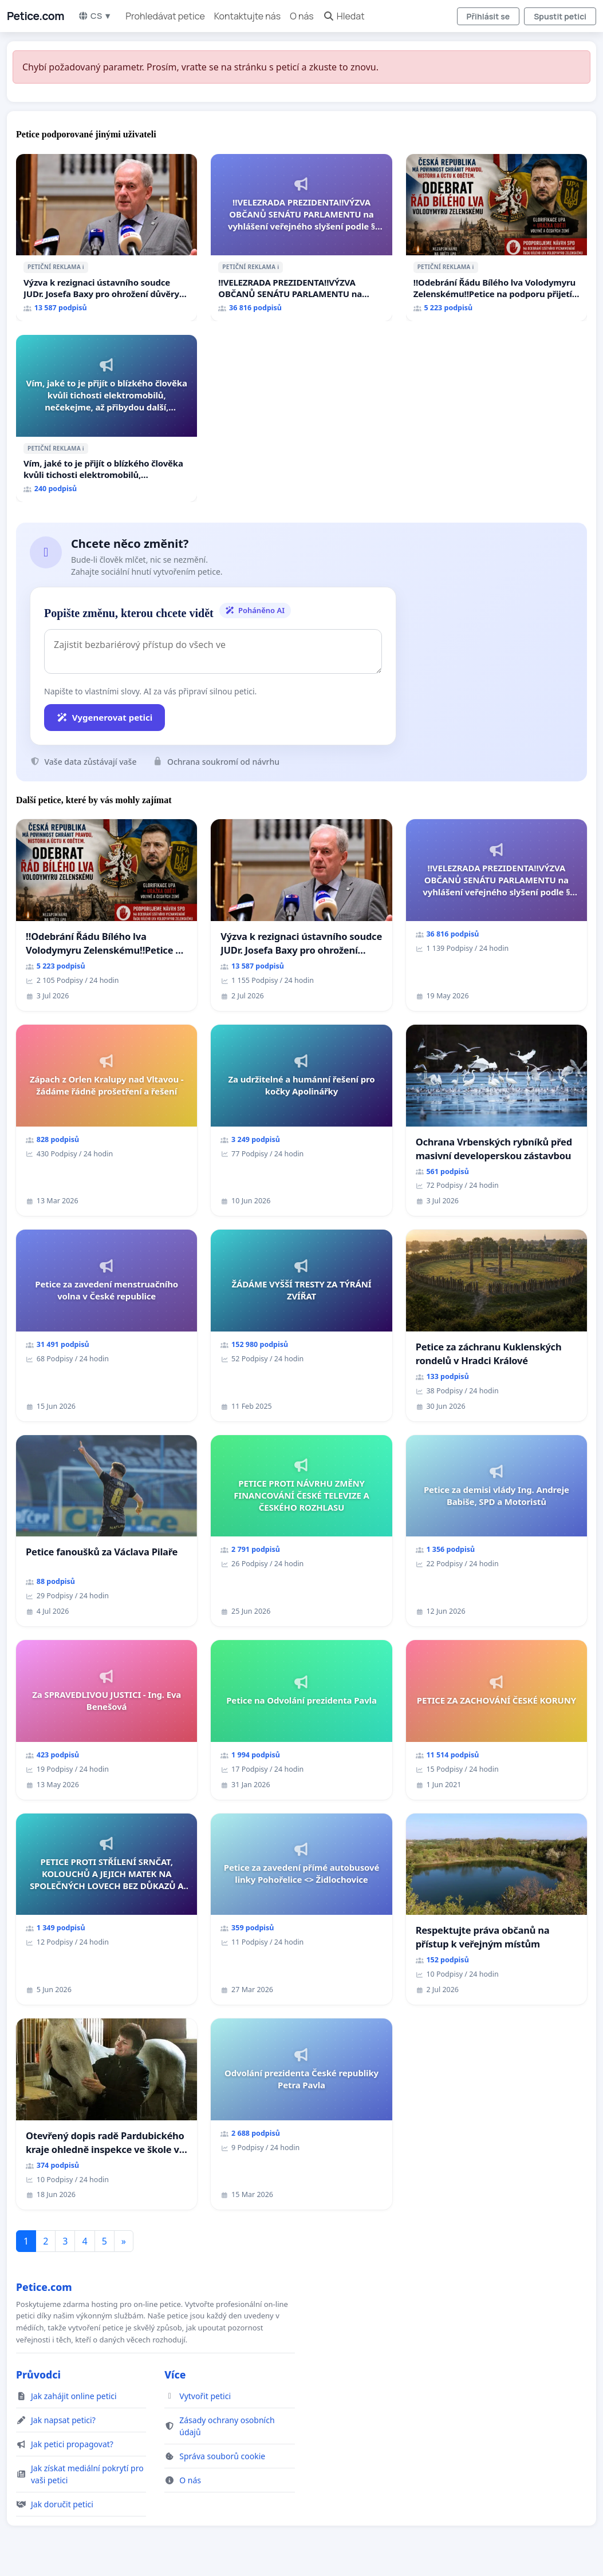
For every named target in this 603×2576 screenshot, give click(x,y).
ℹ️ (83, 267)
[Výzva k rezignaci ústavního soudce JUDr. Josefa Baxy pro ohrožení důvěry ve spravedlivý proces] (106, 237)
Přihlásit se (488, 16)
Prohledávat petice (164, 16)
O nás (302, 16)
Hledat (344, 16)
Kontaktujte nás (247, 16)
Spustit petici (560, 16)
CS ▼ (95, 15)
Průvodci (38, 2374)
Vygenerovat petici (104, 717)
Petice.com (35, 16)
